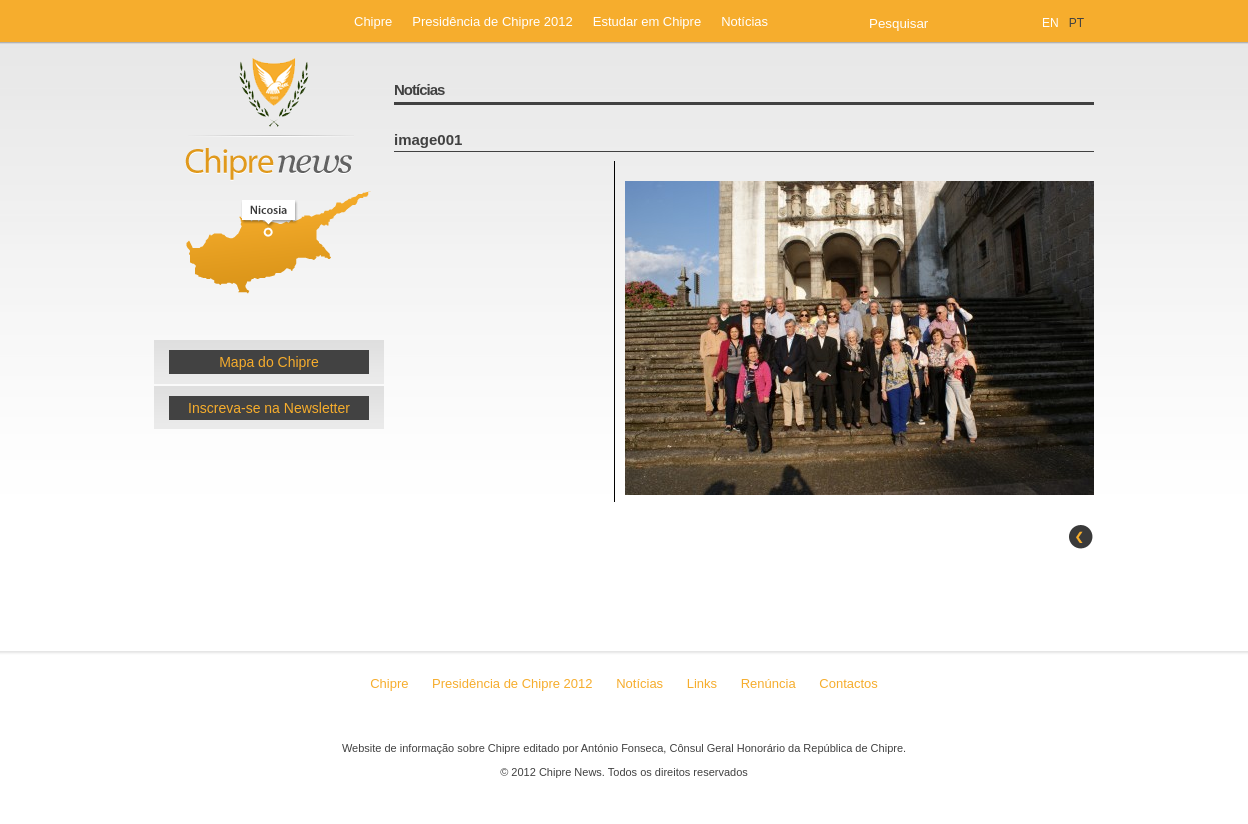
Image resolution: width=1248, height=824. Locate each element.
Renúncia (770, 683)
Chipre (373, 21)
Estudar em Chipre (647, 21)
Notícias (744, 21)
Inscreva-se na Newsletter (269, 408)
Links (702, 683)
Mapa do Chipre (269, 362)
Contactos (848, 683)
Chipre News (269, 183)
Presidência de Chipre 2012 (492, 21)
